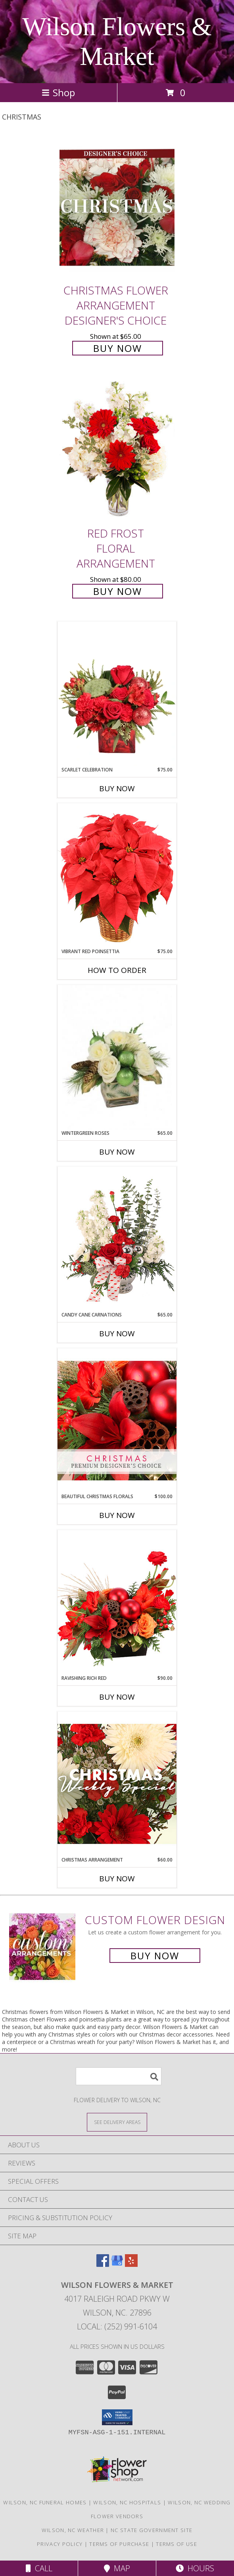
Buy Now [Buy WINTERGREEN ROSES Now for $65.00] (117, 1152)
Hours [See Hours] (195, 2568)
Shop (58, 92)
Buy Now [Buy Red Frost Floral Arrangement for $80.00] (117, 591)
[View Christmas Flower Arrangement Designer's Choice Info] (117, 207)
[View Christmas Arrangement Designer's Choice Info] (117, 1784)
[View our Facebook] (102, 2264)
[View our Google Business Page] (117, 2264)
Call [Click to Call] (39, 2568)
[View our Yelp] (131, 2264)
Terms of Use (176, 2544)
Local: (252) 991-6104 (117, 2326)
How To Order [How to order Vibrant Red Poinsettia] (117, 970)
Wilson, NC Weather (73, 2530)
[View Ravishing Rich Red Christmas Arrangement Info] (117, 1602)
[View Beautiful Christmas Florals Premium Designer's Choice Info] (117, 1420)
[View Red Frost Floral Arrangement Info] (117, 451)
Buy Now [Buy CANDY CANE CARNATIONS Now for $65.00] (117, 1333)
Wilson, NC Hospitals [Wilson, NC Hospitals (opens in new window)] (127, 2502)
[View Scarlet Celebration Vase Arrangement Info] (117, 694)
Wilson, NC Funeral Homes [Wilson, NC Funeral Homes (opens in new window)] (44, 2502)
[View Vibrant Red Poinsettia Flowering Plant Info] (117, 875)
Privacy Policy (59, 2544)
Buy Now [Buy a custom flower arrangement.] (154, 1955)
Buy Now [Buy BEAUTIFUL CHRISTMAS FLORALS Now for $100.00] (117, 1515)
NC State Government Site (151, 2530)
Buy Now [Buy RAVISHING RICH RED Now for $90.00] (117, 1697)
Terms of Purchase (119, 2544)
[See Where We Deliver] (117, 2122)
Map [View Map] (117, 2568)
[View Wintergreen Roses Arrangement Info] (117, 1057)
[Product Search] (118, 2076)
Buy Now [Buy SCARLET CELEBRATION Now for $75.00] (117, 788)
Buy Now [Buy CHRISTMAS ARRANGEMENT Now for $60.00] (117, 1878)
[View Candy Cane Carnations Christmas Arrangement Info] (117, 1239)
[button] (117, 2417)
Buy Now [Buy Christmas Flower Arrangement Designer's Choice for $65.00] (117, 348)
